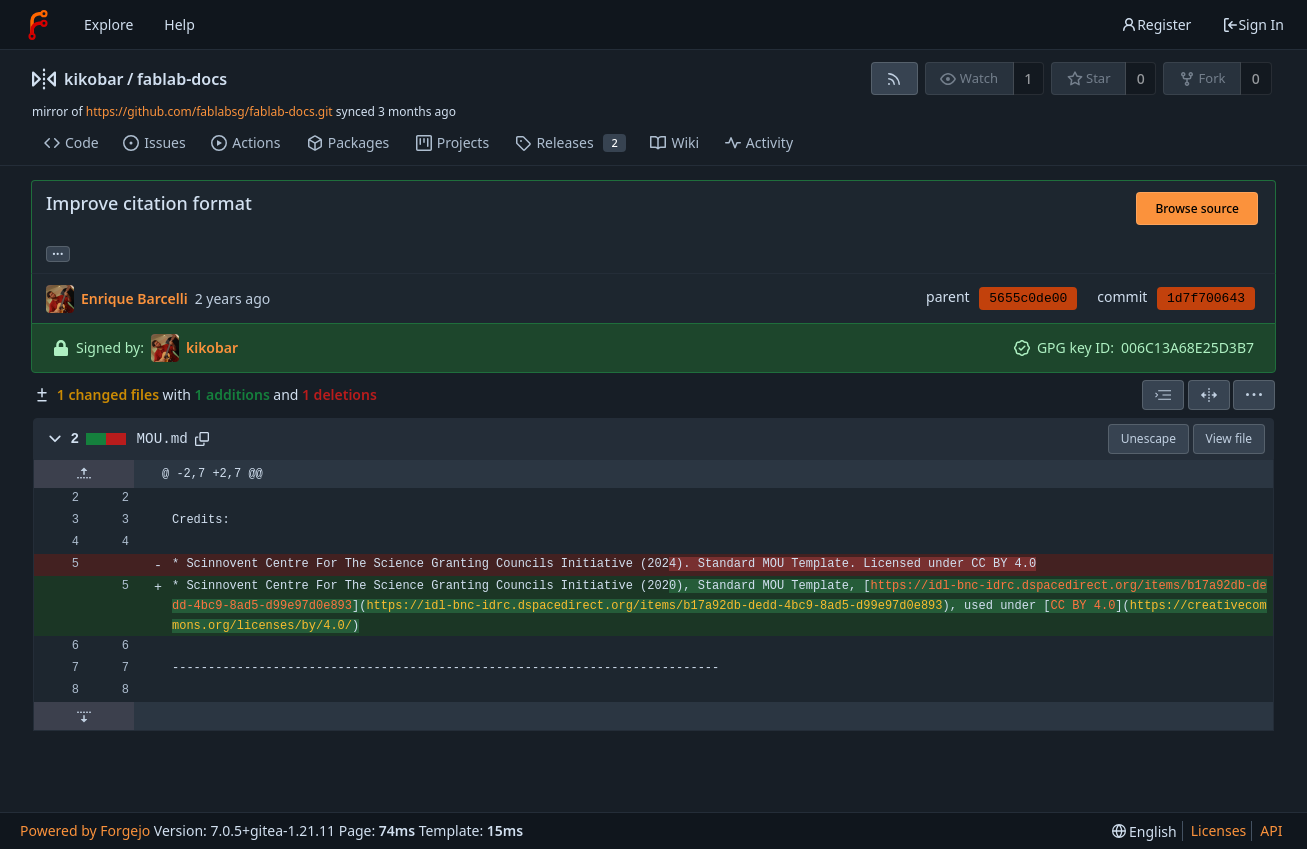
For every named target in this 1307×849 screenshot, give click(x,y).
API (1271, 830)
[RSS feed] (894, 78)
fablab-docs (182, 79)
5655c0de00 (1028, 298)
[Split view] (1209, 395)
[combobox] (1163, 395)
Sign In (1253, 24)
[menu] (1254, 395)
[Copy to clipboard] (202, 439)
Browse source (1197, 208)
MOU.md (162, 439)
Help (179, 24)
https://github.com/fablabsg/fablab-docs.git (209, 111)
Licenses (1219, 830)
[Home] (38, 25)
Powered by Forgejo (85, 830)
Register (1156, 24)
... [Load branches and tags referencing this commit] (58, 252)
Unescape (1148, 438)
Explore (108, 24)
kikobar (94, 79)
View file (1229, 438)
